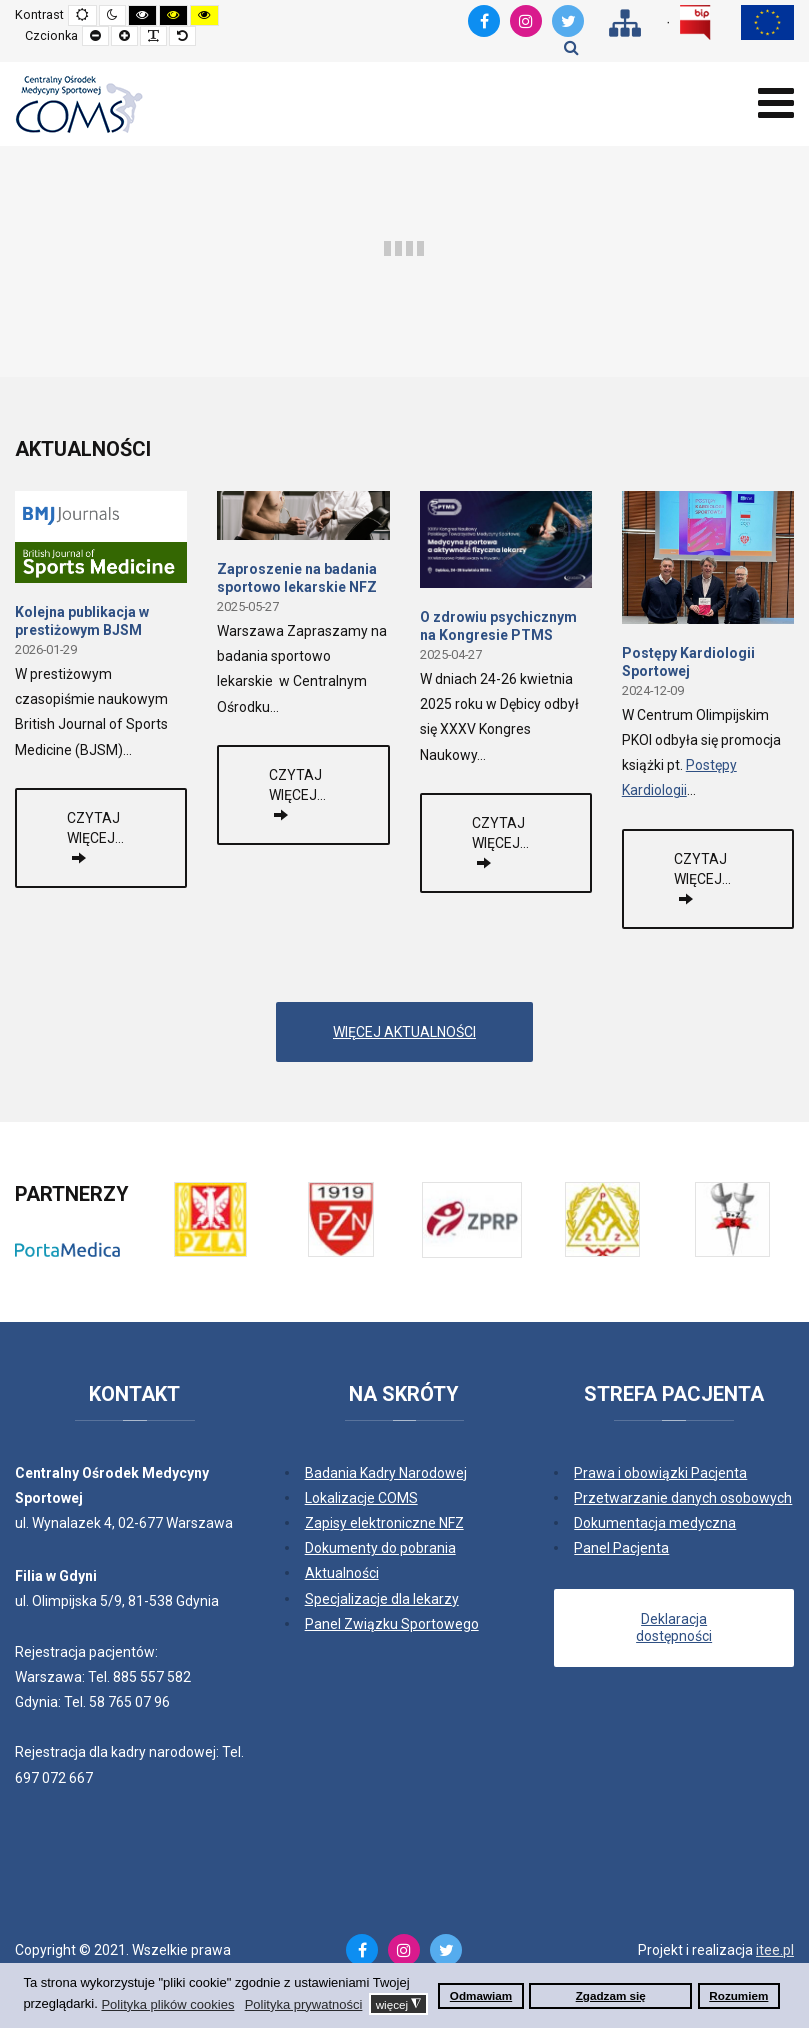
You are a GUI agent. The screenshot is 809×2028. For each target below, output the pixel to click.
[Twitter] (568, 21)
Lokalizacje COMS (361, 1498)
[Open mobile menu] (776, 103)
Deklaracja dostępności (674, 1627)
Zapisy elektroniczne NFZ (384, 1523)
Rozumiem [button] (738, 1995)
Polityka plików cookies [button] (167, 2004)
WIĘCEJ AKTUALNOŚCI (404, 1032)
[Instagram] (526, 21)
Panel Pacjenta (621, 1548)
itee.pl (775, 1950)
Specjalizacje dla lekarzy (382, 1599)
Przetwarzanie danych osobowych (683, 1498)
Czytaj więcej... (95, 828)
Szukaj (571, 47)
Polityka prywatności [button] (304, 2004)
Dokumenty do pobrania (380, 1548)
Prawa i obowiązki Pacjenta (660, 1473)
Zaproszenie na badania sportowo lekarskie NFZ (297, 578)
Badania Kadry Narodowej (386, 1473)
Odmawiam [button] (481, 1995)
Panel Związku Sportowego (392, 1624)
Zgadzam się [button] (611, 1995)
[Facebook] (484, 21)
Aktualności (342, 1573)
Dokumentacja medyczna (655, 1523)
